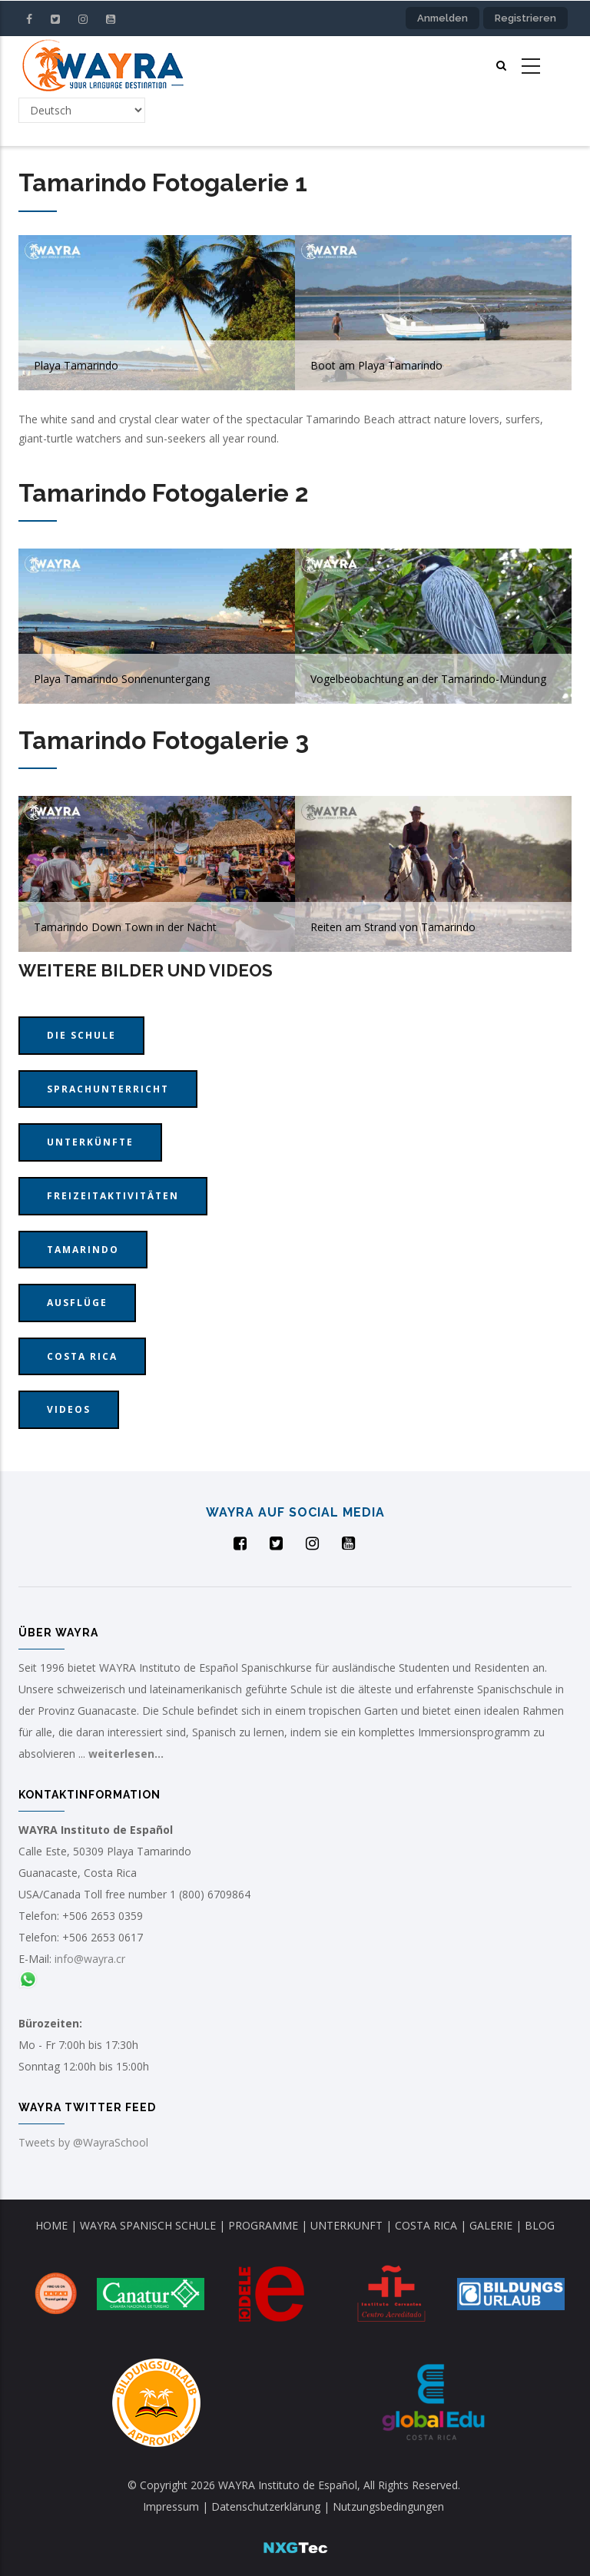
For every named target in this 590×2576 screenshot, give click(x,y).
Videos (69, 1409)
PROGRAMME (263, 2225)
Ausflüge (77, 1302)
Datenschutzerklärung (267, 2506)
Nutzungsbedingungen (388, 2506)
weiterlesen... (126, 1753)
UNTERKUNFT (346, 2225)
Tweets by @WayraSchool (83, 2142)
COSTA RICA (426, 2225)
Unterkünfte (90, 1142)
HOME (51, 2225)
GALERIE (490, 2225)
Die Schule (81, 1035)
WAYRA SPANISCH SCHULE (148, 2225)
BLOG (540, 2225)
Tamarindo (83, 1249)
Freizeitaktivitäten (113, 1195)
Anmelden (442, 18)
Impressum (172, 2506)
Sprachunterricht (108, 1089)
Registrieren (525, 18)
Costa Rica (82, 1356)
